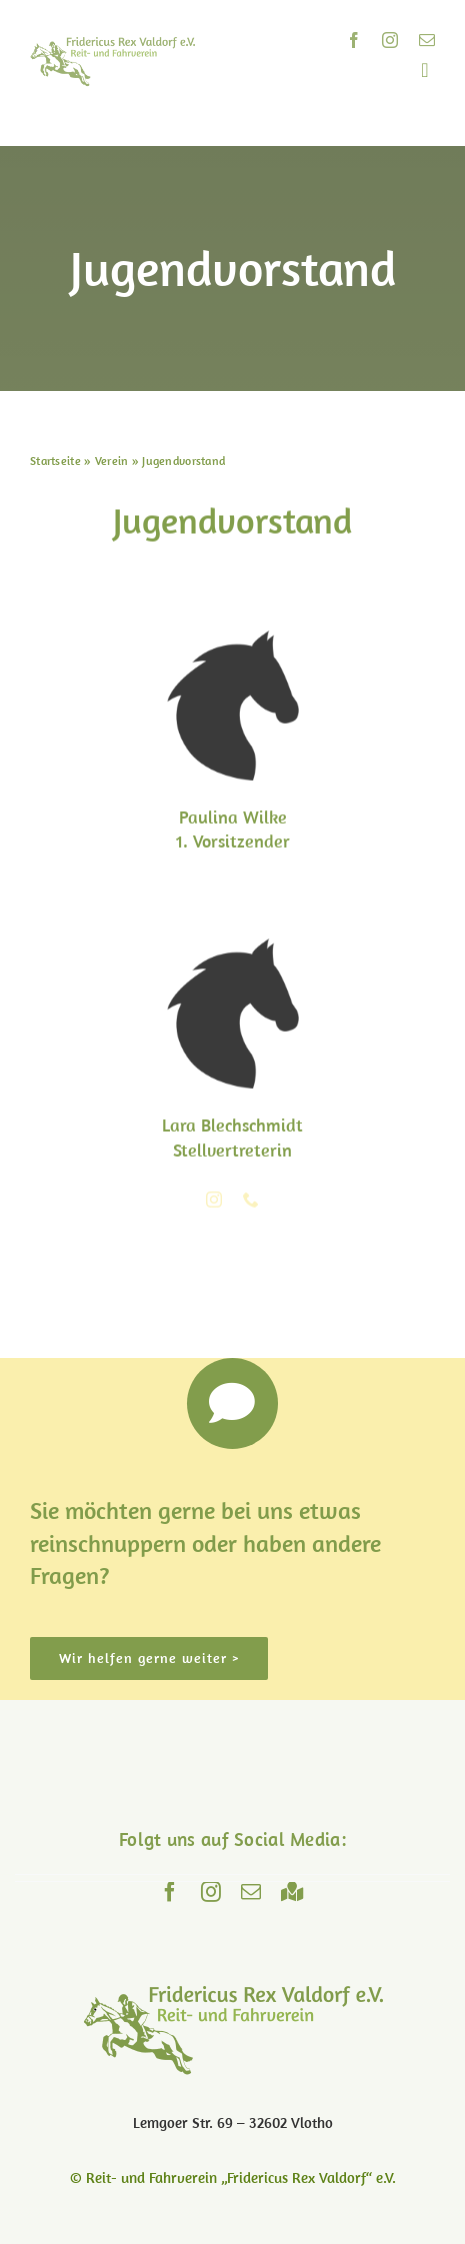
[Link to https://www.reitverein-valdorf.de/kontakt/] (233, 1404)
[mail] (427, 40)
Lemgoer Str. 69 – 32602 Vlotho (233, 2122)
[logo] (112, 46)
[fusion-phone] (251, 1201)
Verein (112, 460)
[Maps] (292, 1892)
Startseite (55, 460)
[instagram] (390, 40)
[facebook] (354, 40)
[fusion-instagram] (214, 1201)
